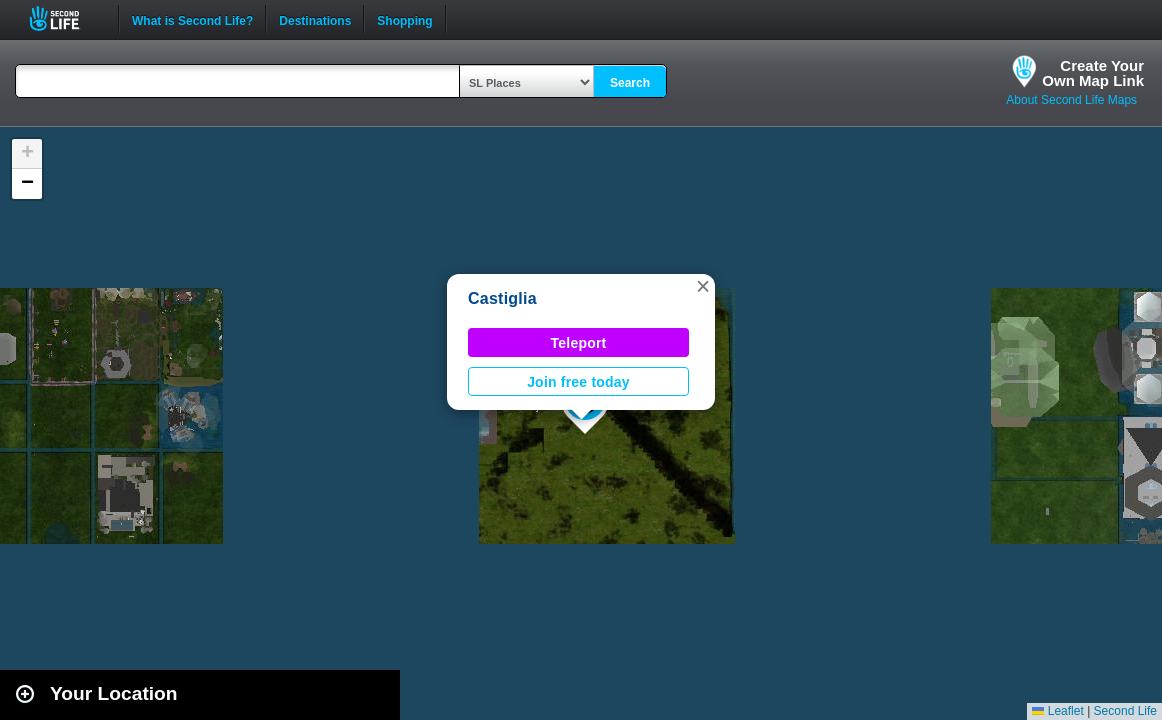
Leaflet (1057, 711)
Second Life (65, 18)
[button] (703, 286)
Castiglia (502, 298)
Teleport (579, 343)
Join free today (578, 382)
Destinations (315, 19)
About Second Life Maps (1071, 100)
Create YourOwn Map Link (1093, 73)
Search (630, 83)
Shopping (404, 19)
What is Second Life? (192, 19)
